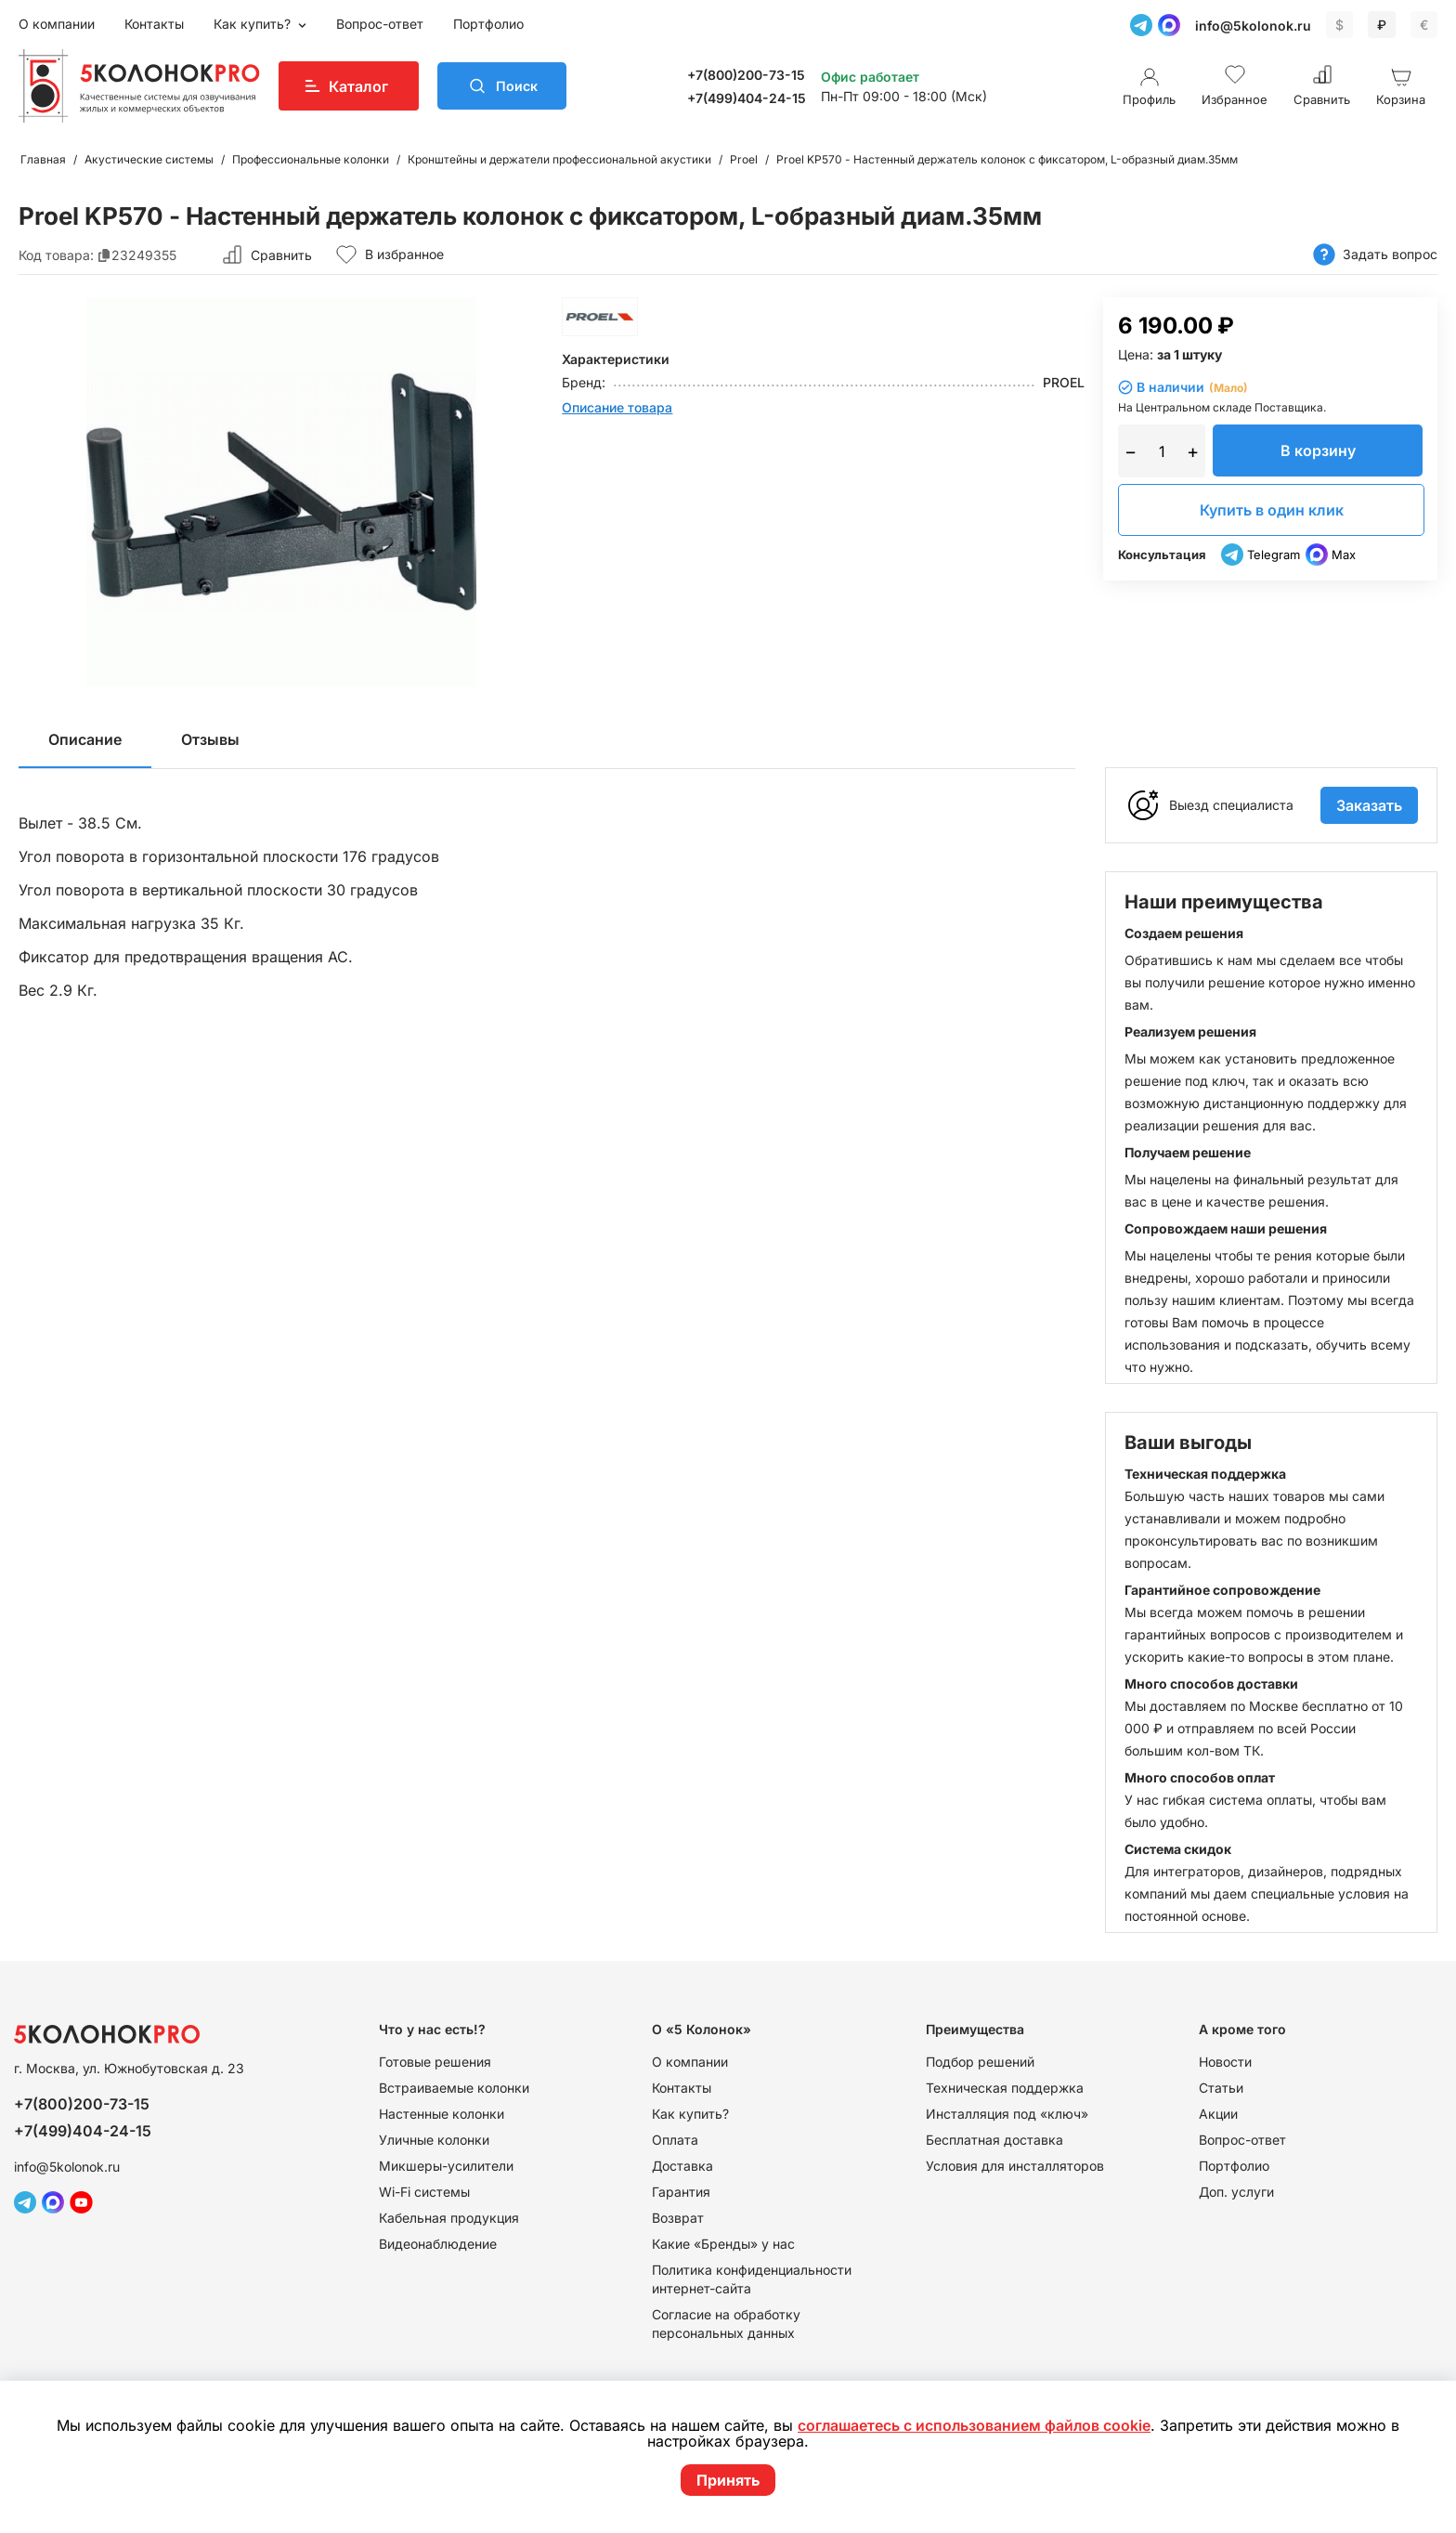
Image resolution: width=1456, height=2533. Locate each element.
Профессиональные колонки (310, 159)
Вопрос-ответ (379, 24)
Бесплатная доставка (994, 2140)
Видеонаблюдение (438, 2244)
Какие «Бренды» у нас (723, 2244)
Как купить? (254, 24)
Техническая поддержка (1005, 2088)
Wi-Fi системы (424, 2192)
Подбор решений (980, 2061)
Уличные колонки (434, 2140)
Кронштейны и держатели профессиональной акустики (559, 159)
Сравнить (281, 255)
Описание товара (617, 407)
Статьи (1221, 2088)
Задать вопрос (1375, 255)
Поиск (522, 86)
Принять (728, 2480)
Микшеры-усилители (446, 2166)
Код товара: (56, 255)
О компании (57, 24)
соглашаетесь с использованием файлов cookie (974, 2426)
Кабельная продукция (449, 2218)
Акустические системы (149, 159)
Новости (1225, 2061)
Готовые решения (435, 2061)
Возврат (678, 2218)
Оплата (675, 2140)
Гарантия (681, 2192)
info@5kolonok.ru (1253, 25)
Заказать (1369, 805)
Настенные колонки (441, 2114)
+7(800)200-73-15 (752, 75)
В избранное (389, 254)
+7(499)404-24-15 (752, 98)
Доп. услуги (1236, 2192)
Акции (1218, 2114)
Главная (43, 159)
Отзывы (210, 739)
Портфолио (488, 24)
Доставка (682, 2166)
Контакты (154, 24)
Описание (85, 739)
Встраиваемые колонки (454, 2088)
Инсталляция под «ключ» (1007, 2114)
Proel (744, 159)
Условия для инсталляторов (1015, 2166)
